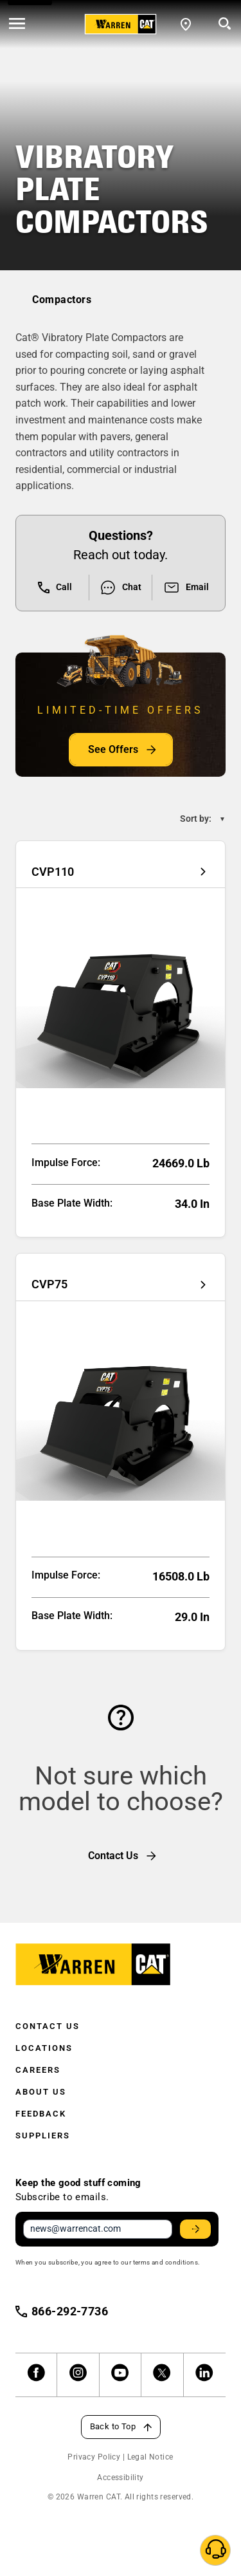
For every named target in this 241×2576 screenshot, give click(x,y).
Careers (37, 2070)
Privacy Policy (93, 2456)
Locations (44, 2048)
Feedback (40, 2113)
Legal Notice (150, 2456)
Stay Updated (197, 2229)
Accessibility (120, 2477)
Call (55, 587)
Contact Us (47, 2026)
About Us (40, 2092)
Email (186, 587)
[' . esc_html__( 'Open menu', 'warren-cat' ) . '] (17, 24)
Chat (120, 587)
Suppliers (42, 2135)
